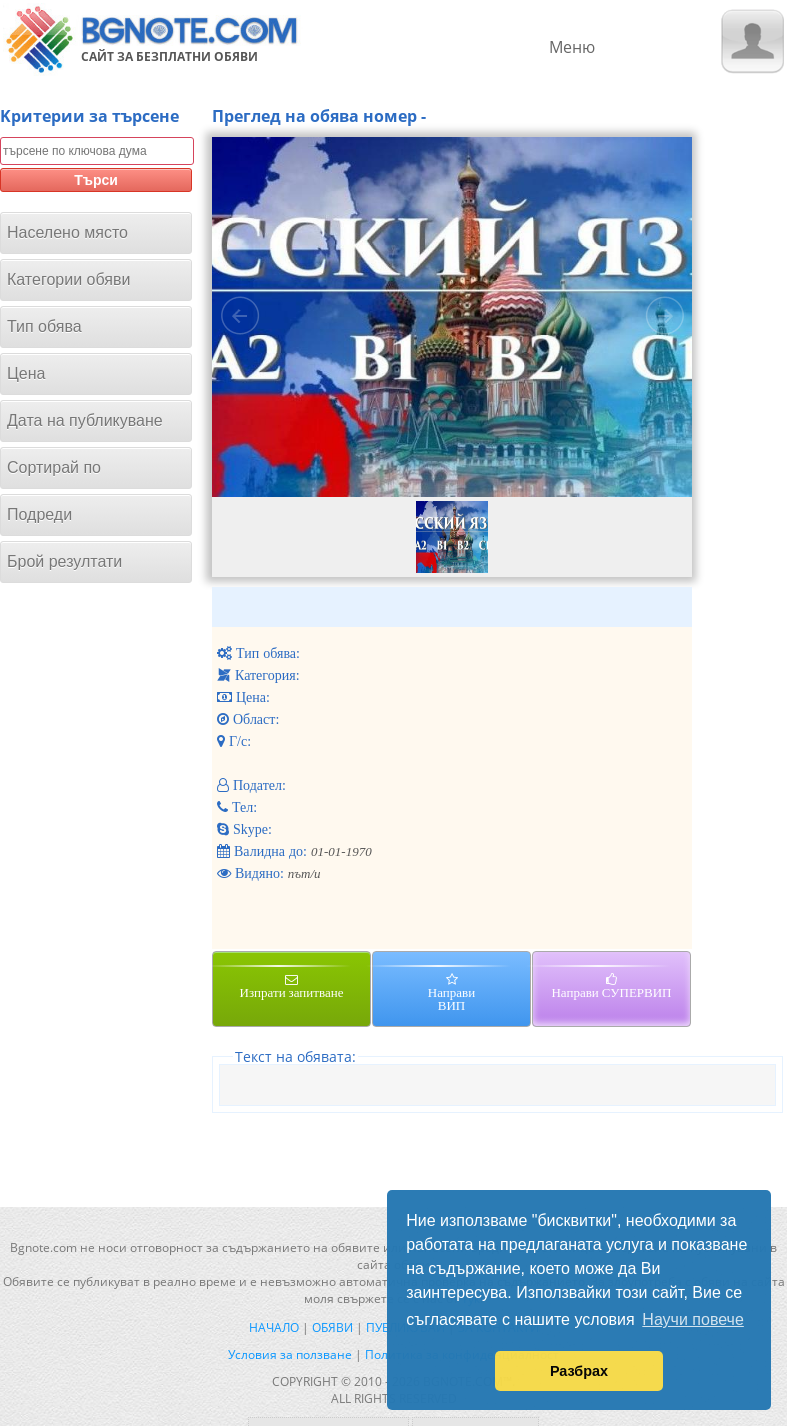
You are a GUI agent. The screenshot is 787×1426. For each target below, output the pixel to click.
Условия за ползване (290, 1354)
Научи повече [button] (692, 1319)
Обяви (332, 1327)
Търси (96, 180)
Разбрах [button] (579, 1371)
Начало (274, 1327)
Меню (572, 47)
